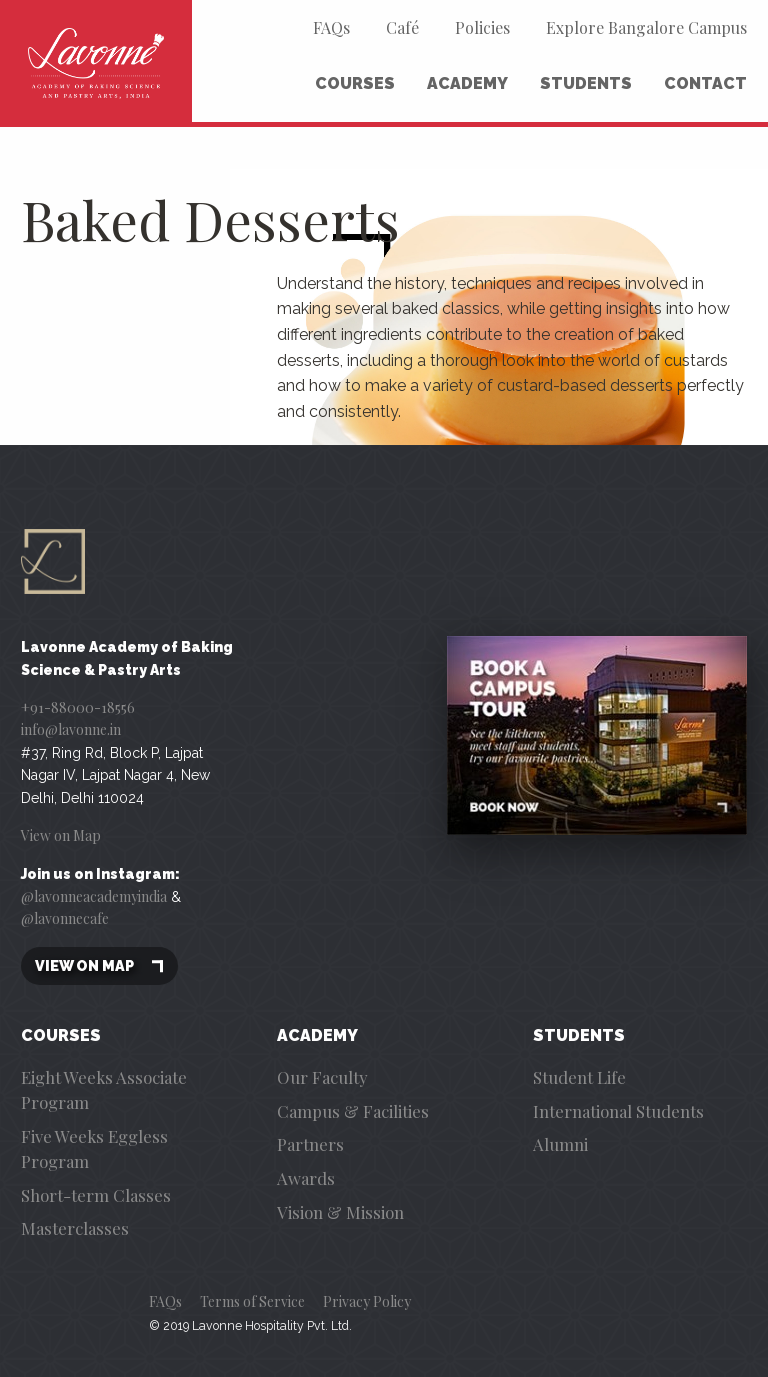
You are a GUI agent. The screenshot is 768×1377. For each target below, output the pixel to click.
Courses (355, 83)
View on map (99, 966)
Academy (467, 83)
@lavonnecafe (65, 918)
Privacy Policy (367, 1301)
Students (586, 83)
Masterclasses (75, 1228)
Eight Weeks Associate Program (104, 1089)
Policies (482, 27)
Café (402, 27)
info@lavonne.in (71, 729)
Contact (705, 83)
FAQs (331, 27)
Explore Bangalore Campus (646, 27)
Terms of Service (252, 1301)
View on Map (61, 835)
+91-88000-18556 (78, 707)
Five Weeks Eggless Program (94, 1148)
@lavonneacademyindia (94, 896)
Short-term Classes (96, 1195)
